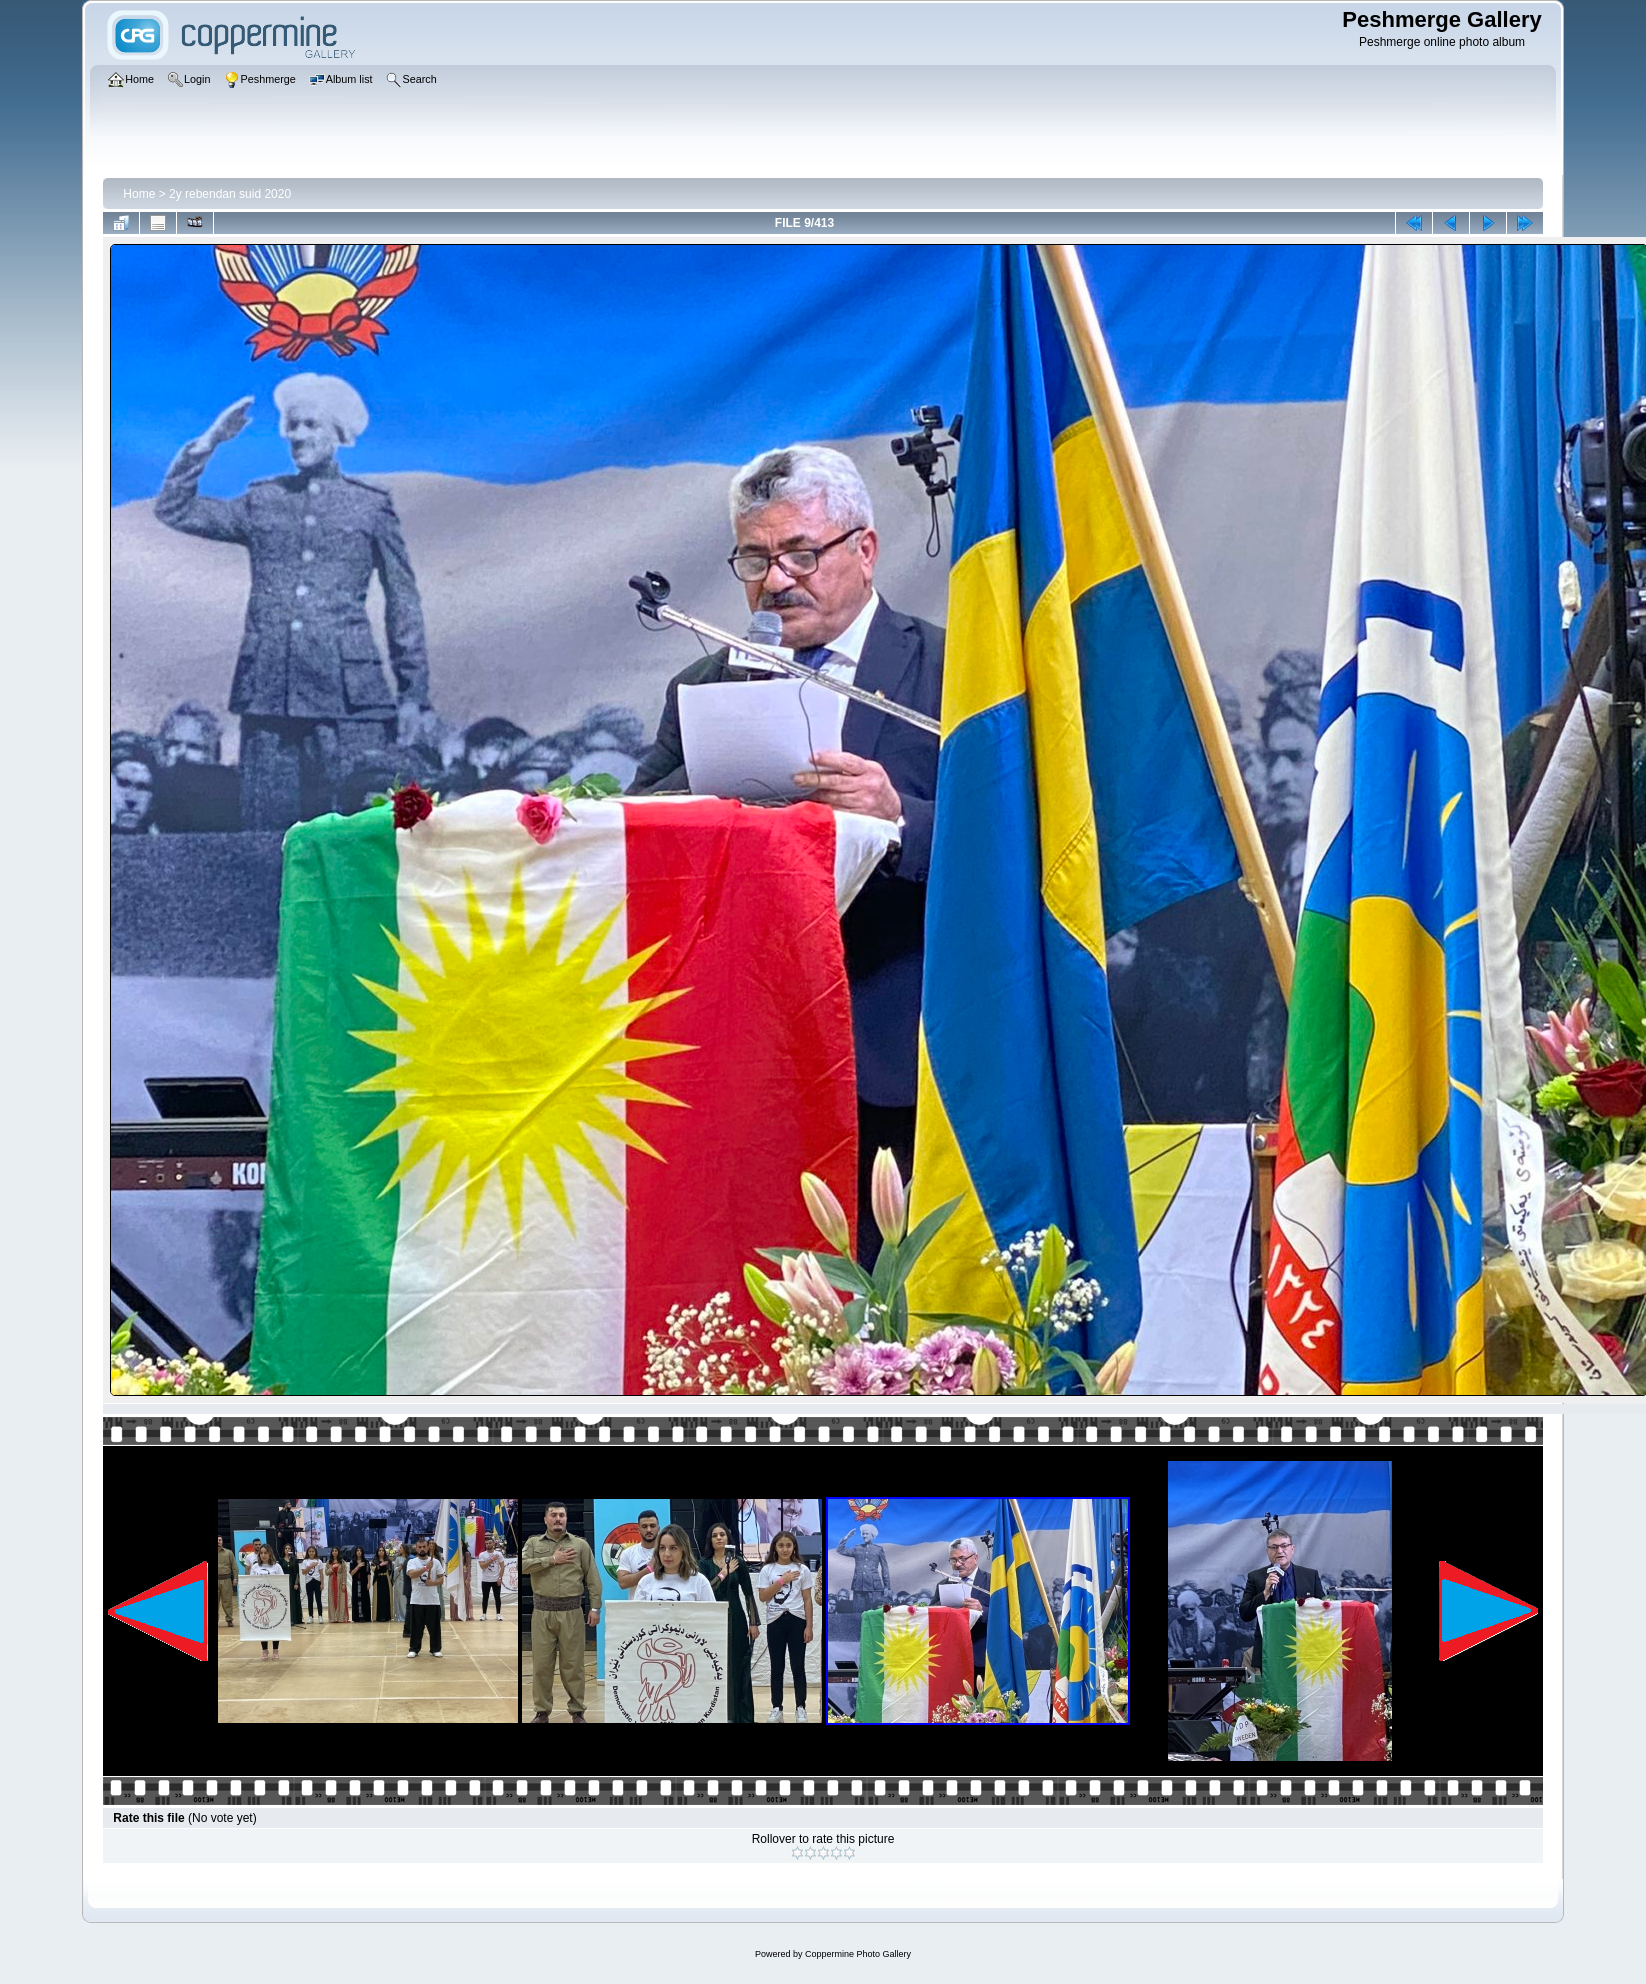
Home (139, 194)
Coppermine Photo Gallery (858, 1954)
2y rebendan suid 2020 (230, 194)
